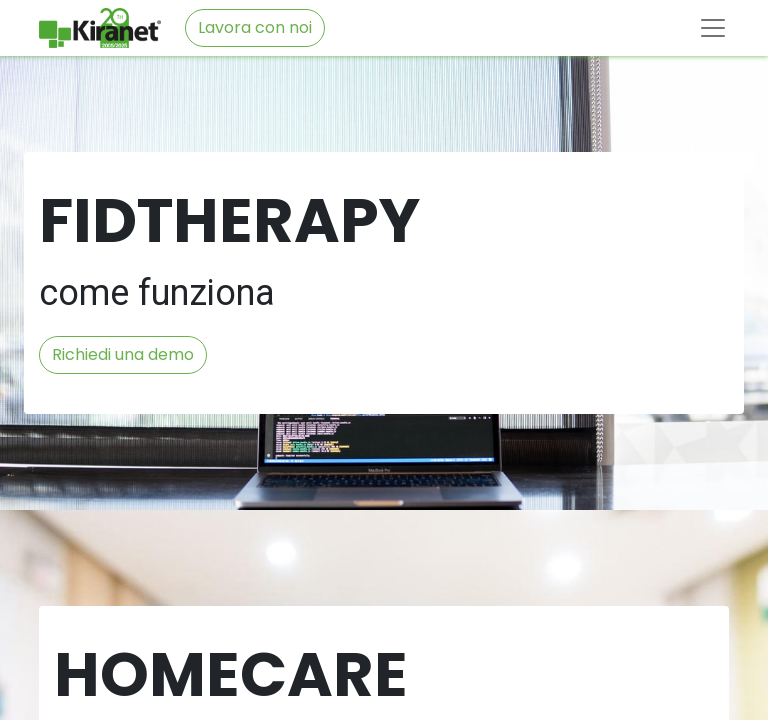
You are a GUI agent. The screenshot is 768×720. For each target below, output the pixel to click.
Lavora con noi (255, 27)
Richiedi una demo (123, 354)
